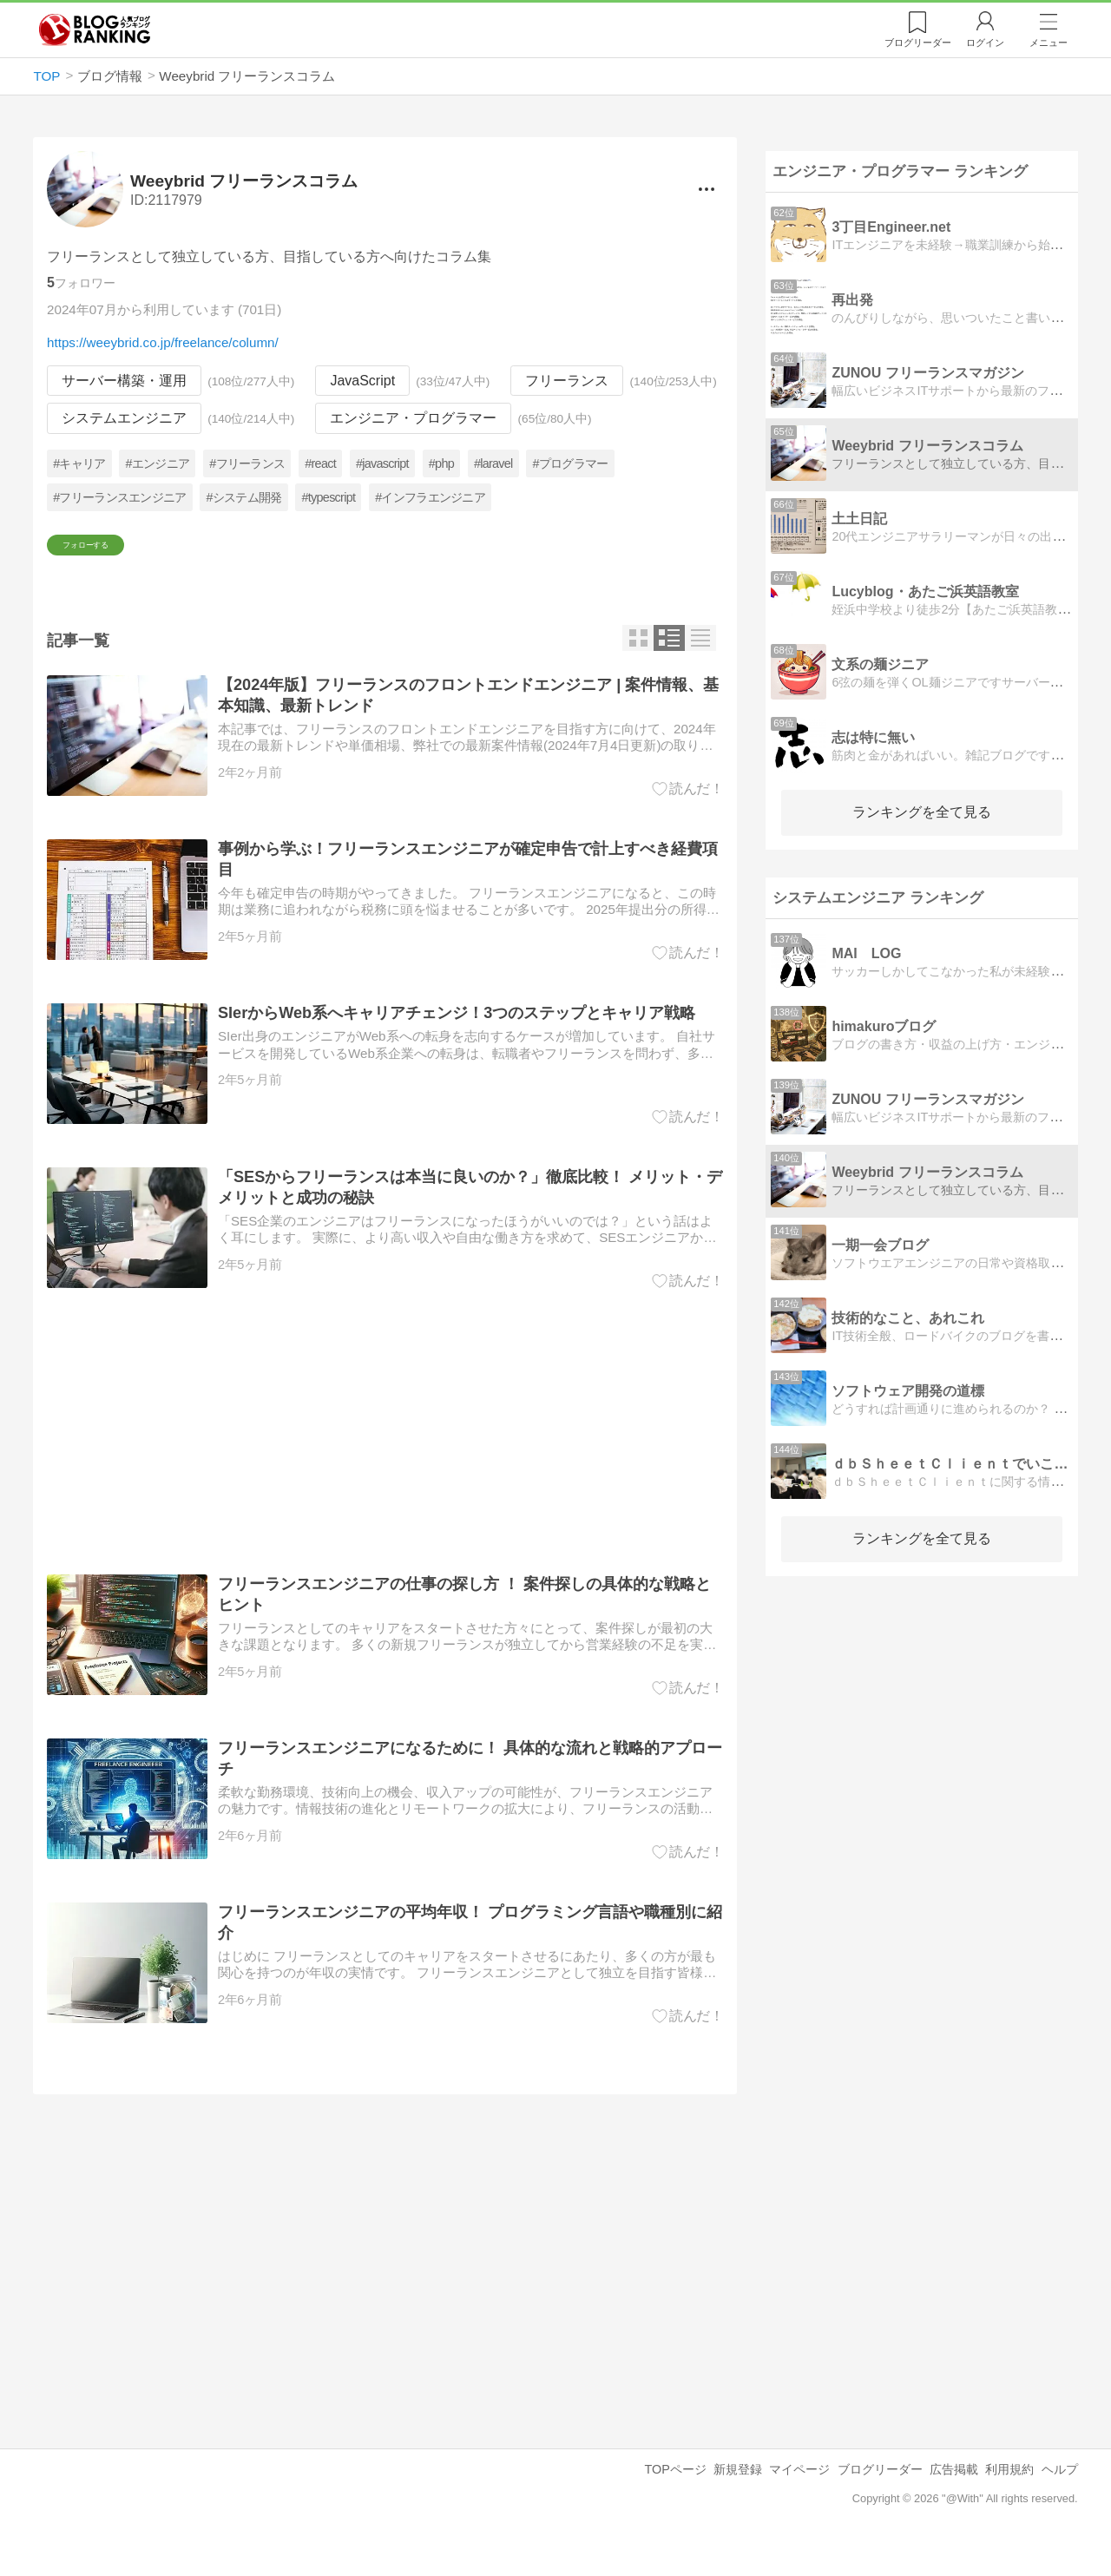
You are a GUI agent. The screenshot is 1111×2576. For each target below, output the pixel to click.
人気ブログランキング (94, 29)
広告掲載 (954, 2499)
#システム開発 (244, 497)
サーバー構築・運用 (124, 380)
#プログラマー (570, 463)
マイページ (799, 2499)
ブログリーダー (880, 2499)
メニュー (1048, 42)
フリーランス (567, 380)
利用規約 (1009, 2499)
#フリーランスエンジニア (120, 497)
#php (441, 463)
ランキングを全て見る (921, 812)
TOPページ (675, 2499)
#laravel (493, 463)
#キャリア (80, 463)
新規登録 (737, 2499)
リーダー (917, 42)
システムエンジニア (124, 418)
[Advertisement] (385, 1461)
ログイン (985, 42)
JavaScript (363, 380)
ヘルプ (1060, 2499)
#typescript (329, 497)
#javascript (382, 463)
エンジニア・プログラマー (414, 418)
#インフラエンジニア (431, 497)
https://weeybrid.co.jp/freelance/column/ (163, 342)
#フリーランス (248, 463)
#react (321, 463)
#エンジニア (158, 463)
